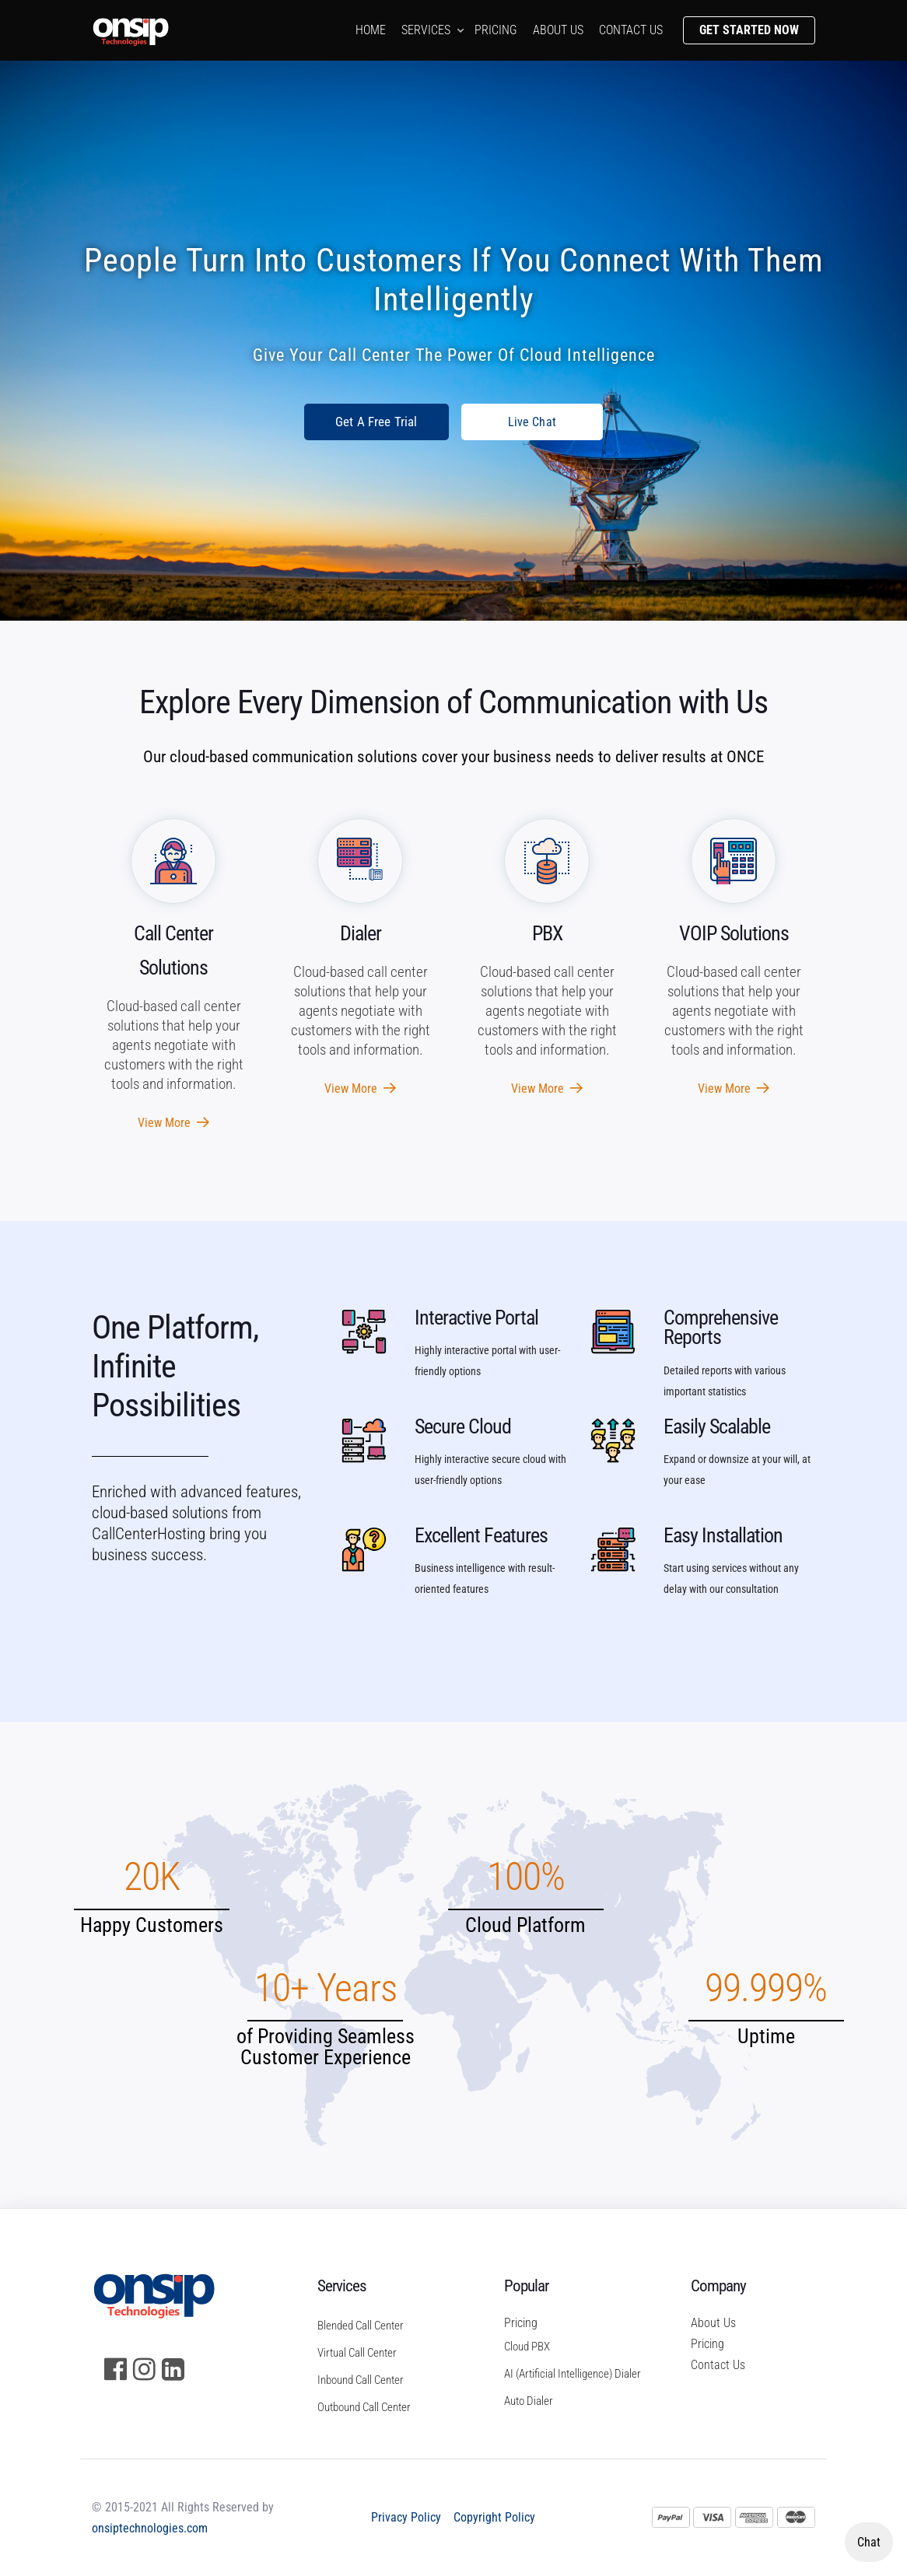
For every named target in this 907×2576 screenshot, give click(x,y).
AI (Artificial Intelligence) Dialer (566, 2374)
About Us (713, 2322)
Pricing (496, 30)
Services (425, 30)
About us (558, 30)
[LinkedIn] (173, 2369)
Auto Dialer (528, 2401)
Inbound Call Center (360, 2380)
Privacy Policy (406, 2517)
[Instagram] (144, 2369)
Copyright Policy (494, 2517)
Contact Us (718, 2364)
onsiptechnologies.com (150, 2528)
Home (370, 30)
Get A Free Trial (376, 421)
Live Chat (532, 422)
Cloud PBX (527, 2347)
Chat (869, 2542)
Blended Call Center (360, 2326)
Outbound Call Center (364, 2407)
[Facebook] (115, 2369)
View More (173, 1122)
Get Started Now (749, 30)
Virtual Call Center (357, 2353)
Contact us (631, 30)
